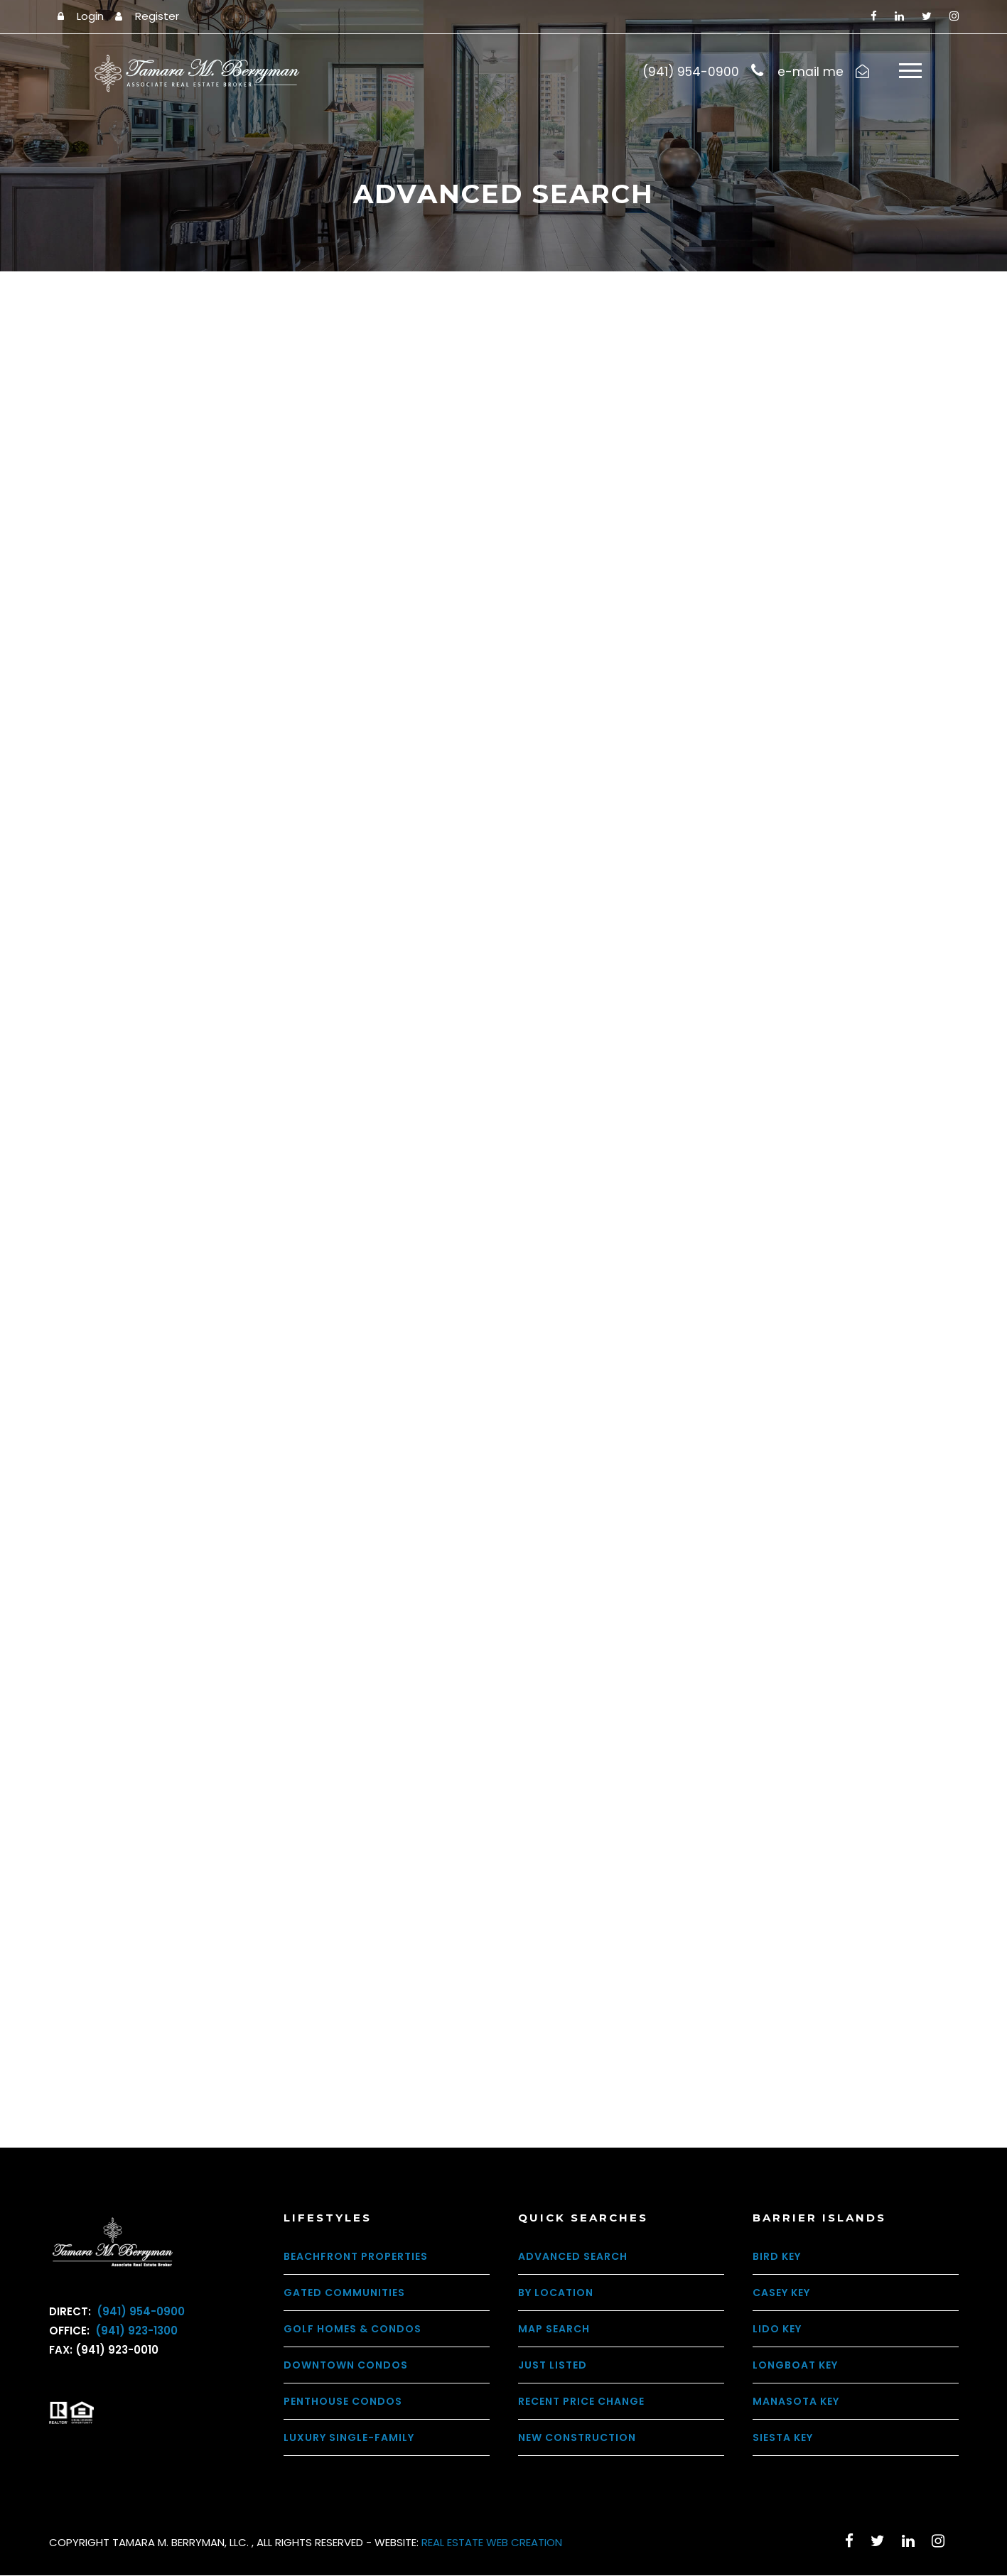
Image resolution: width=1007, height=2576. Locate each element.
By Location (555, 2293)
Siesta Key (783, 2438)
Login (90, 16)
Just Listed (552, 2366)
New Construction (577, 2438)
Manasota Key (796, 2402)
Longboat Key (795, 2366)
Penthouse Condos (343, 2402)
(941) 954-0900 (139, 2312)
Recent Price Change (581, 2402)
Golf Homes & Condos (352, 2329)
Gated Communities (344, 2293)
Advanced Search (573, 2257)
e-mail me (810, 71)
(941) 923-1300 (135, 2331)
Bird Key (777, 2257)
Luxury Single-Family (349, 2438)
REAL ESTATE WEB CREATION (491, 2543)
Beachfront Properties (356, 2257)
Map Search (554, 2329)
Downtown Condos (346, 2366)
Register (157, 16)
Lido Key (777, 2329)
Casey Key (781, 2293)
